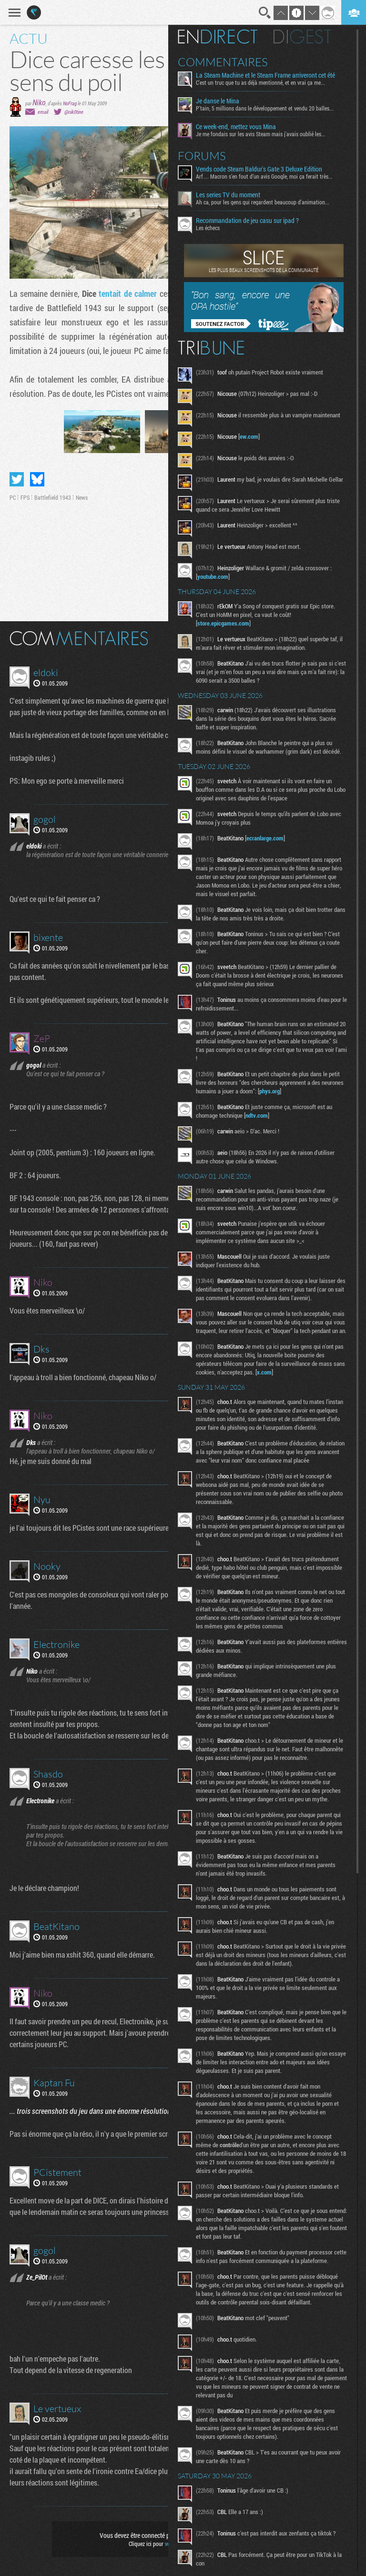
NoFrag (70, 103)
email (43, 111)
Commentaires (225, 62)
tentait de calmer (128, 293)
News (82, 497)
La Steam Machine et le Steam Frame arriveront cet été (267, 75)
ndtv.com (259, 1115)
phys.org (272, 1091)
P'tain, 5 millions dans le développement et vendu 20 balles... (267, 108)
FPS (25, 497)
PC (13, 497)
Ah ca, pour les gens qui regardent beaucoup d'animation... (265, 202)
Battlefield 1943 (52, 497)
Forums (204, 156)
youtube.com (215, 576)
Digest (304, 37)
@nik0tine (73, 111)
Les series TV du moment (230, 195)
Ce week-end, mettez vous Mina (238, 127)
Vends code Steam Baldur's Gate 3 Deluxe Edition (261, 169)
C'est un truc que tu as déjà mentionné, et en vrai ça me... (262, 82)
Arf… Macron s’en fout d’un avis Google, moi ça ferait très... (266, 176)
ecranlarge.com (267, 838)
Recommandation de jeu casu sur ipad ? (249, 220)
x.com (266, 1380)
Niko (39, 102)
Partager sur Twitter (17, 479)
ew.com (251, 436)
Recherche (265, 13)
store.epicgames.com (226, 623)
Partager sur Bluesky (37, 479)
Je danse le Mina (220, 101)
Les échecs (210, 227)
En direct (220, 37)
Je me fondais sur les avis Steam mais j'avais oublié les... (263, 134)
